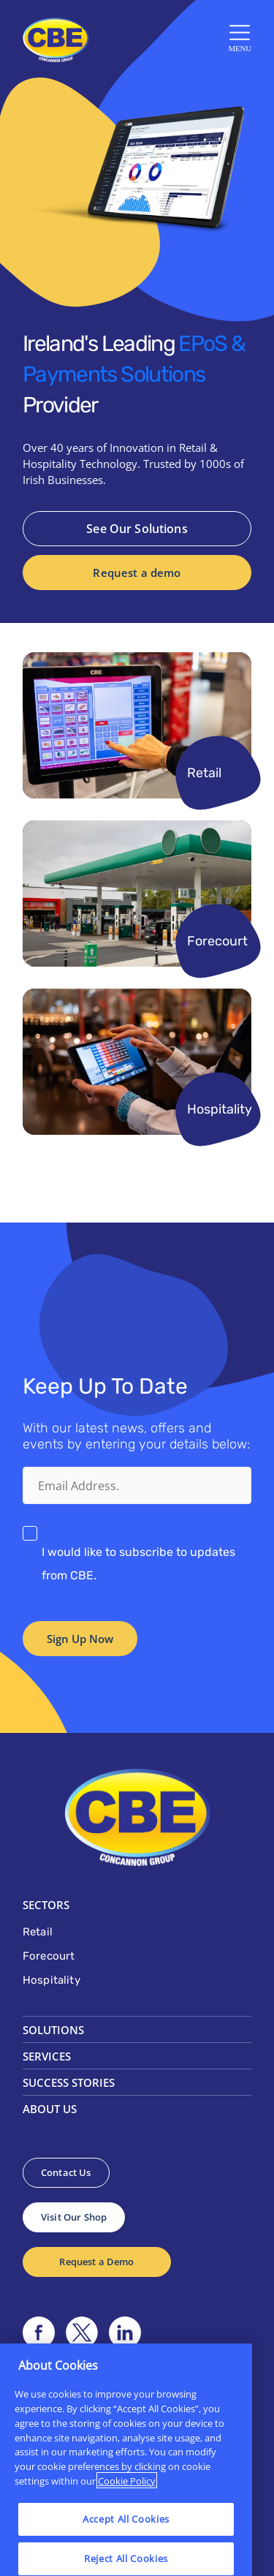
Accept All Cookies (126, 2552)
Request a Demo (96, 2261)
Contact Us (66, 2172)
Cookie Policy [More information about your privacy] (127, 2513)
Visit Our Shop (74, 2217)
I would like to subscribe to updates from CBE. (138, 1563)
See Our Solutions (137, 529)
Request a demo (136, 572)
